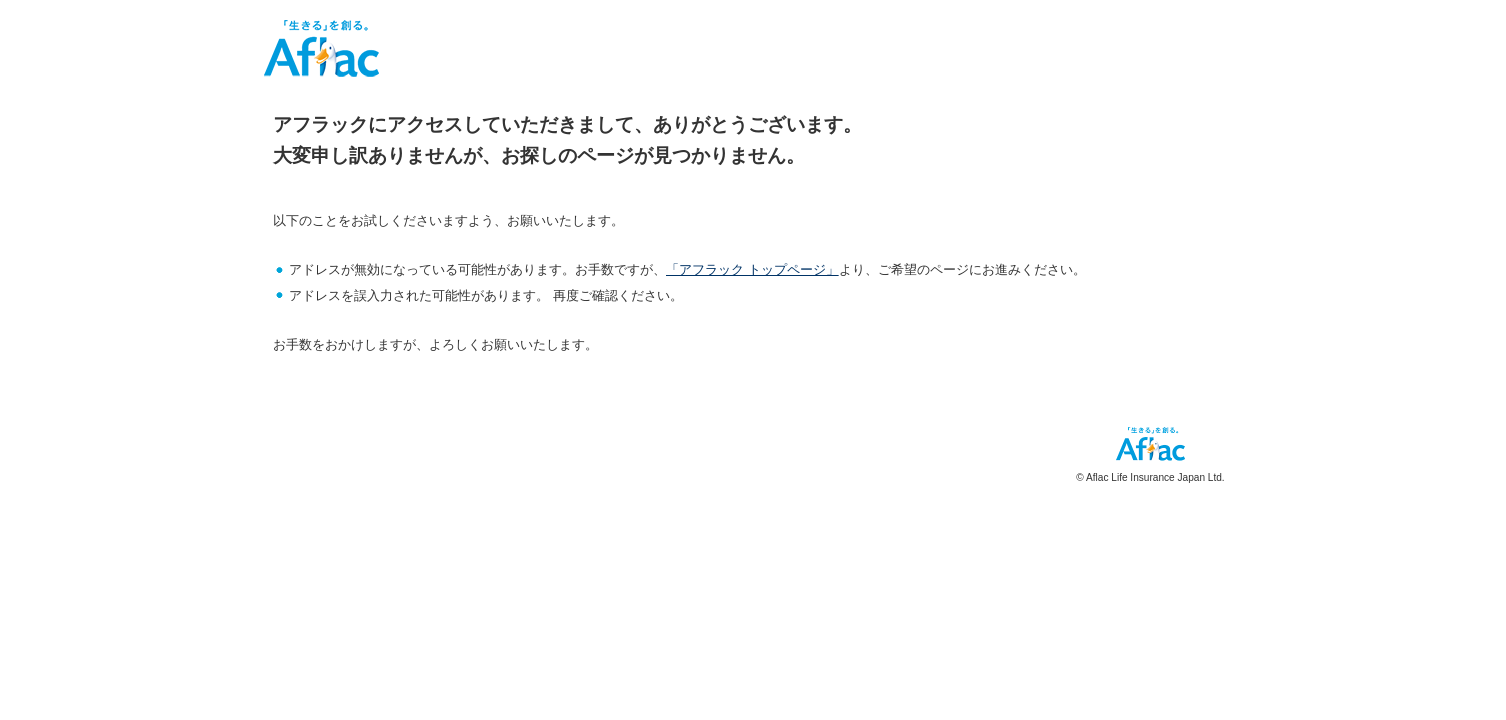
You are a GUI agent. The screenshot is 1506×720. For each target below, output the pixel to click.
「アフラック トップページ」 (752, 269)
